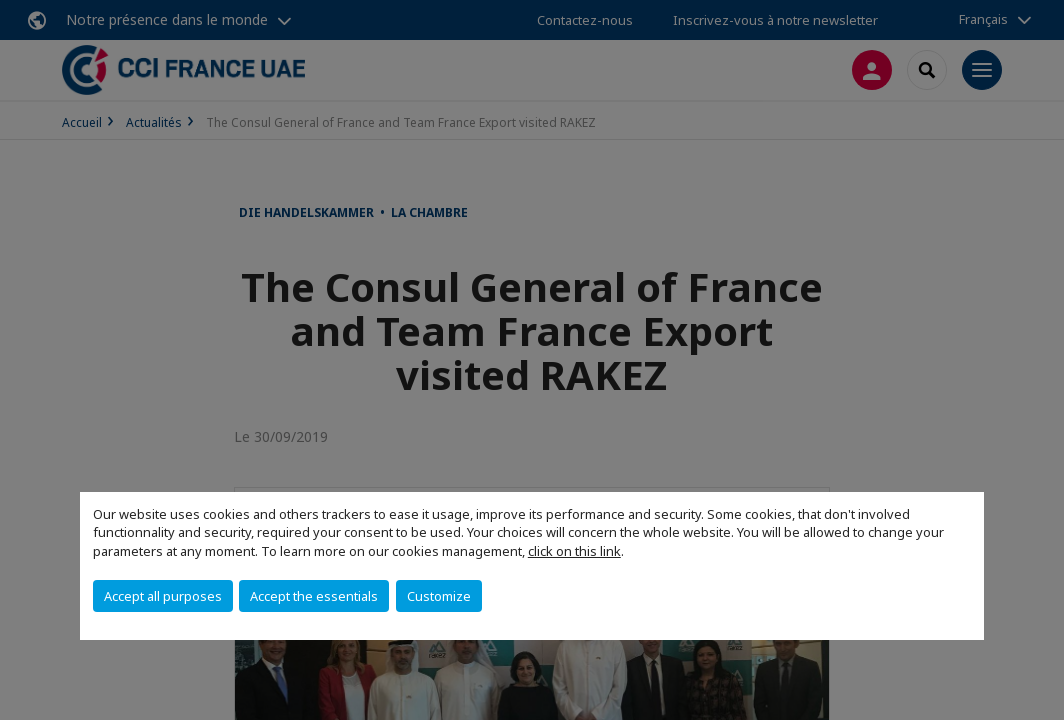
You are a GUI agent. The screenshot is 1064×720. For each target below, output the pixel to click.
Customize (439, 596)
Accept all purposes (163, 596)
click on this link (574, 551)
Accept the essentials (314, 596)
